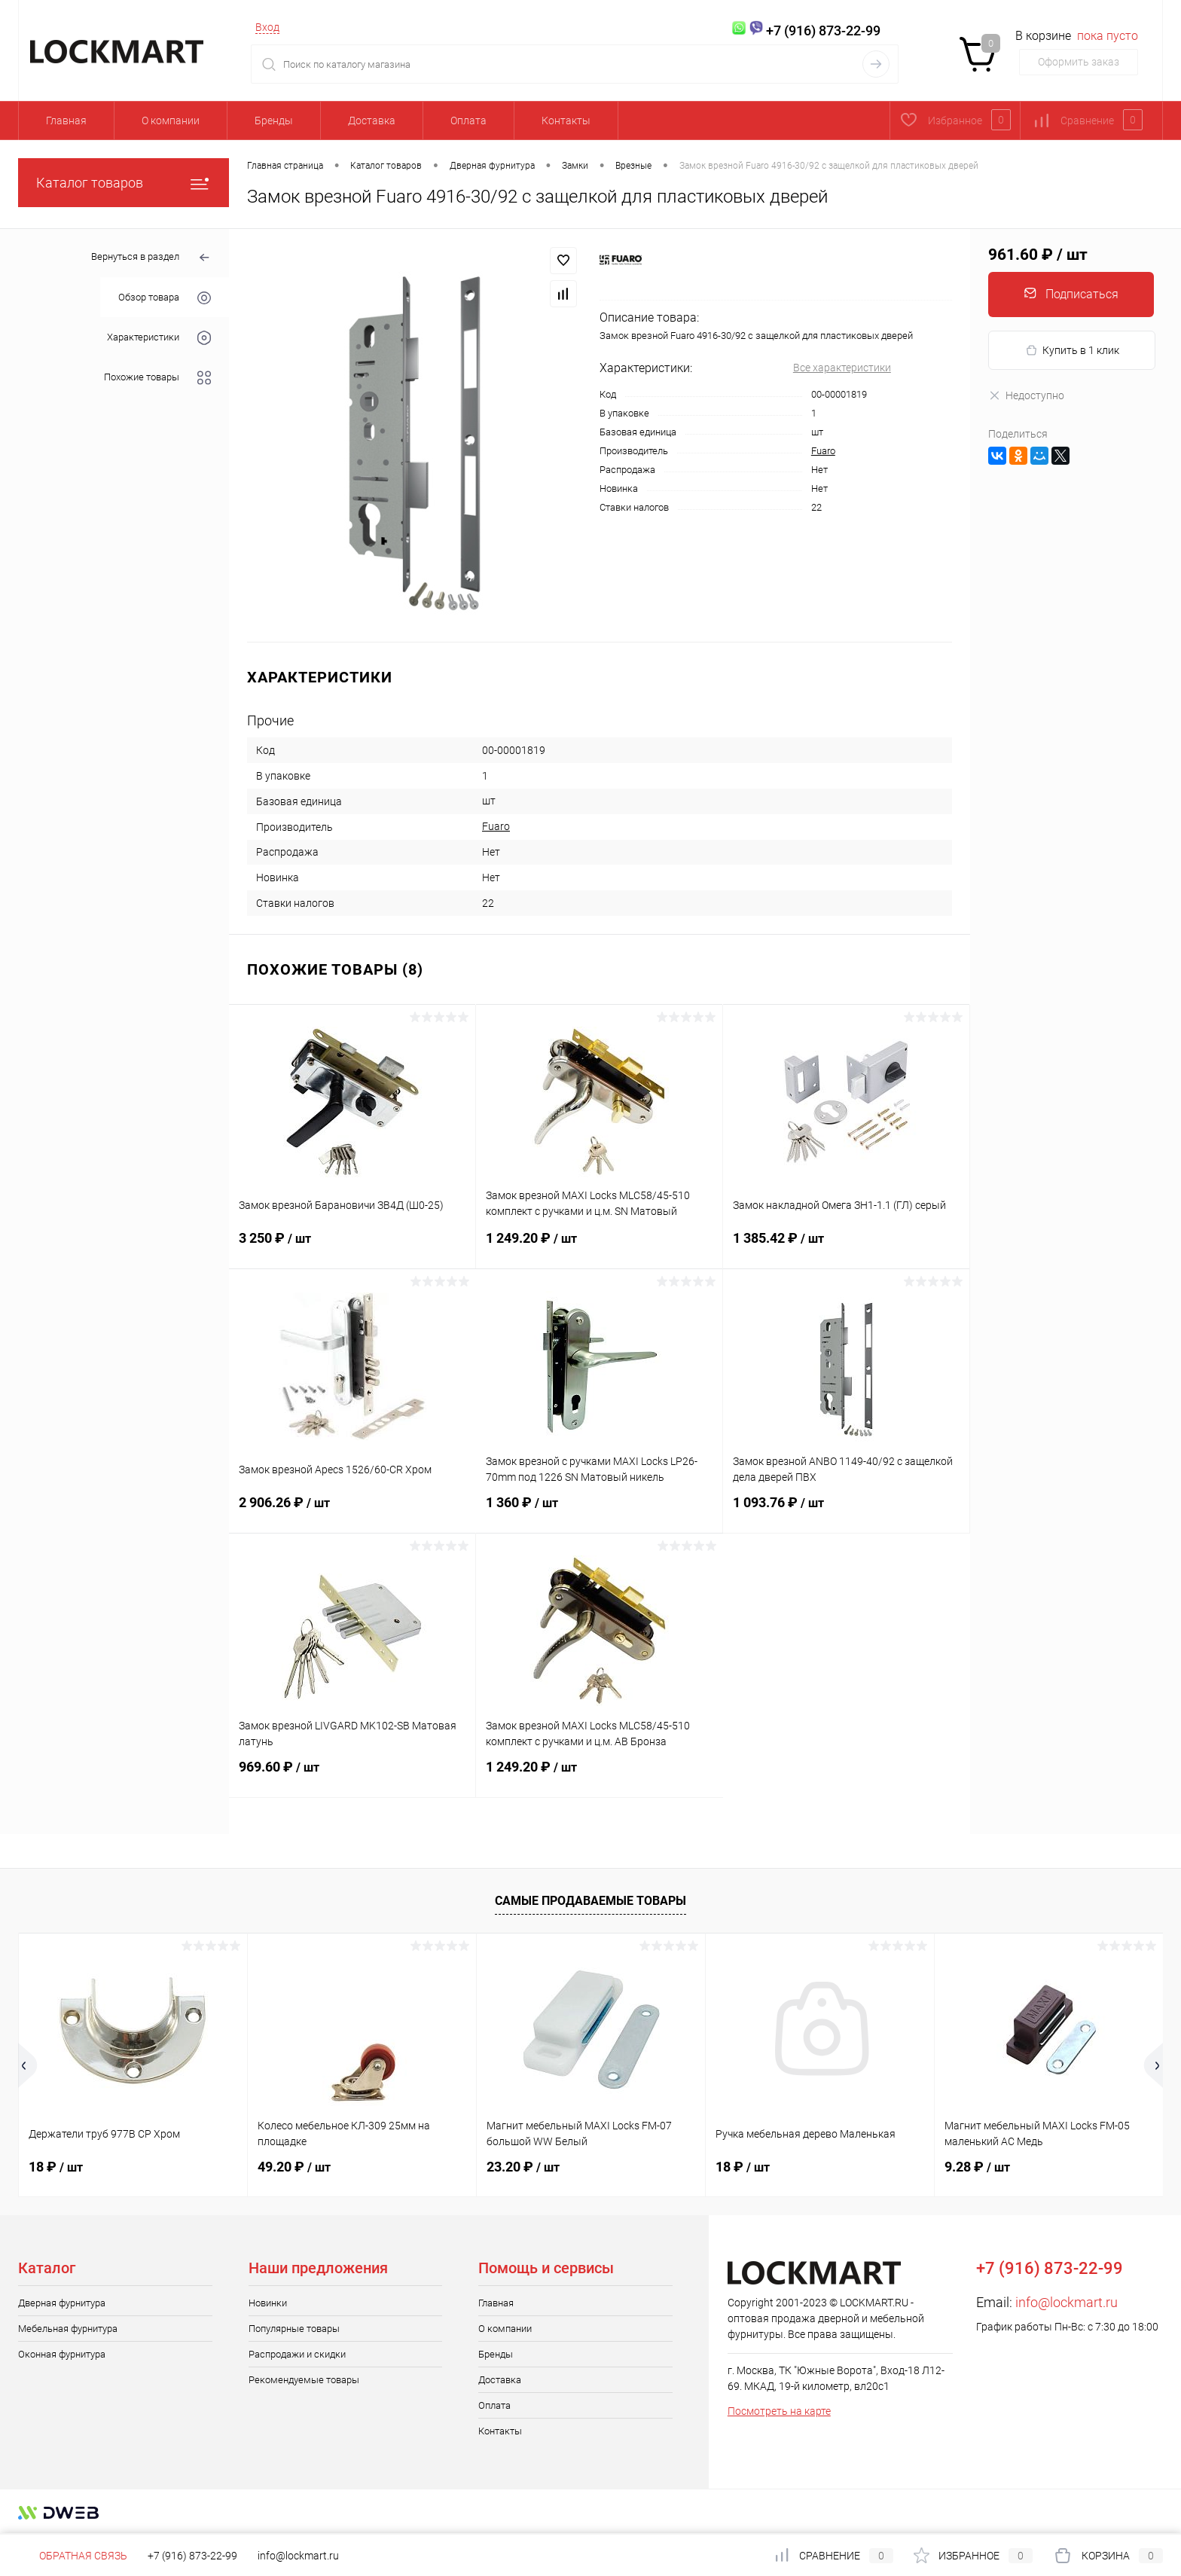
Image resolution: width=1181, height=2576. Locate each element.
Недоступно (1026, 395)
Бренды (274, 120)
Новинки (268, 2303)
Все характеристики (842, 368)
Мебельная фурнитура (67, 2328)
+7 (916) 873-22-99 (192, 2556)
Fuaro (823, 450)
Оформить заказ (1078, 62)
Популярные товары (294, 2328)
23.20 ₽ (523, 2167)
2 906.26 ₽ (352, 1511)
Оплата (468, 120)
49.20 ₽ (294, 2167)
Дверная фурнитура (61, 2303)
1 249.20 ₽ (599, 1247)
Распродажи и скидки (297, 2354)
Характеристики (159, 338)
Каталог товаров (123, 182)
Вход (267, 27)
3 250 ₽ (352, 1247)
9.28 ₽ (977, 2167)
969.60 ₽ (352, 1776)
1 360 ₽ (599, 1511)
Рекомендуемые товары (304, 2379)
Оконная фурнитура (61, 2354)
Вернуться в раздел (151, 258)
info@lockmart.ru (1066, 2302)
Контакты (566, 120)
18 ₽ (56, 2167)
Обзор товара (164, 298)
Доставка (371, 120)
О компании (171, 120)
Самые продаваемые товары (590, 1901)
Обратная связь (72, 2556)
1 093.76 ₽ (846, 1511)
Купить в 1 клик (1072, 350)
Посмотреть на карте (779, 2411)
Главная (66, 120)
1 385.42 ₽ (846, 1247)
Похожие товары (157, 378)
